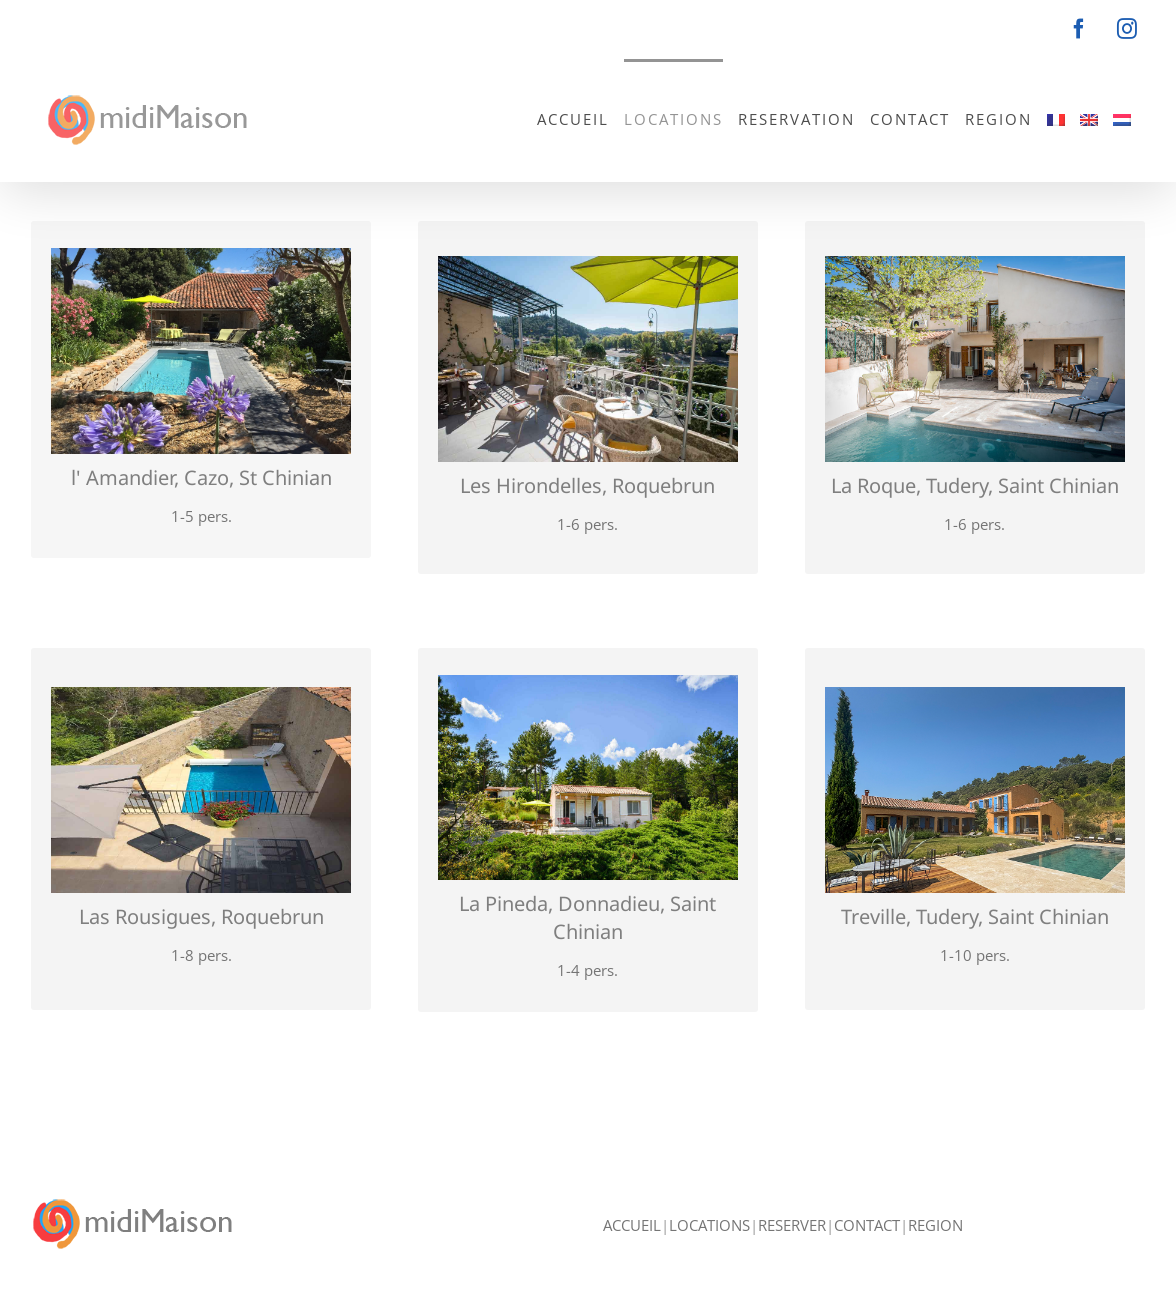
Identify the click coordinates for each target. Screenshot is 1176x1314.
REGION (935, 1225)
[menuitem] (1056, 118)
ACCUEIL (632, 1225)
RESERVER (792, 1225)
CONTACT (867, 1225)
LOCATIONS (709, 1225)
